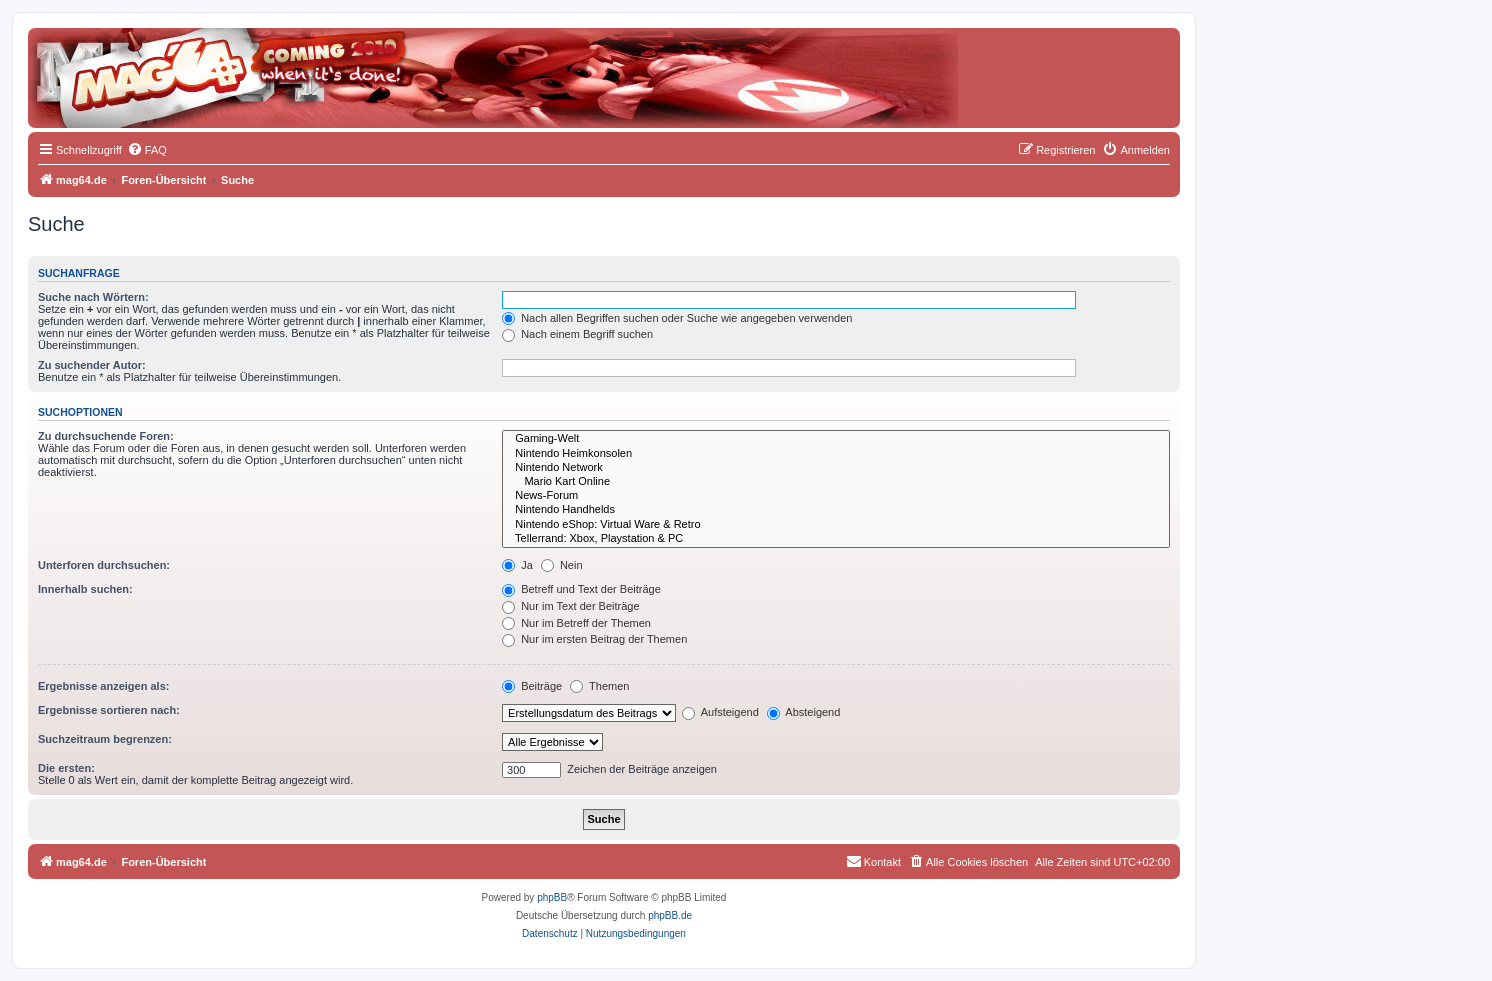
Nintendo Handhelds (836, 510)
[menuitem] (147, 150)
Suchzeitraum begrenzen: (105, 739)
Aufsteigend (720, 712)
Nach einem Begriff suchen (577, 334)
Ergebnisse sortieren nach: (109, 710)
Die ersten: (66, 768)
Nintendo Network (836, 468)
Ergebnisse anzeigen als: (103, 686)
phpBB (552, 897)
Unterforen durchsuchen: (104, 565)
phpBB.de (670, 915)
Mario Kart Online (836, 482)
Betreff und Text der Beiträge (581, 589)
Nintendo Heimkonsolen (836, 454)
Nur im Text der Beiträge (570, 606)
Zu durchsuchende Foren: (106, 436)
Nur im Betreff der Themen (576, 623)
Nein (562, 565)
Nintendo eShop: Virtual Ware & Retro (836, 525)
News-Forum (836, 496)
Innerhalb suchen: (85, 589)
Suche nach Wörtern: (93, 297)
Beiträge (532, 686)
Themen (599, 686)
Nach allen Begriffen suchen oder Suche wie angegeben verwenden (677, 318)
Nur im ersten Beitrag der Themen (594, 639)
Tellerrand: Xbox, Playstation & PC (836, 539)
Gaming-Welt (836, 439)
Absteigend (804, 712)
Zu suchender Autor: (92, 365)
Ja (517, 565)
